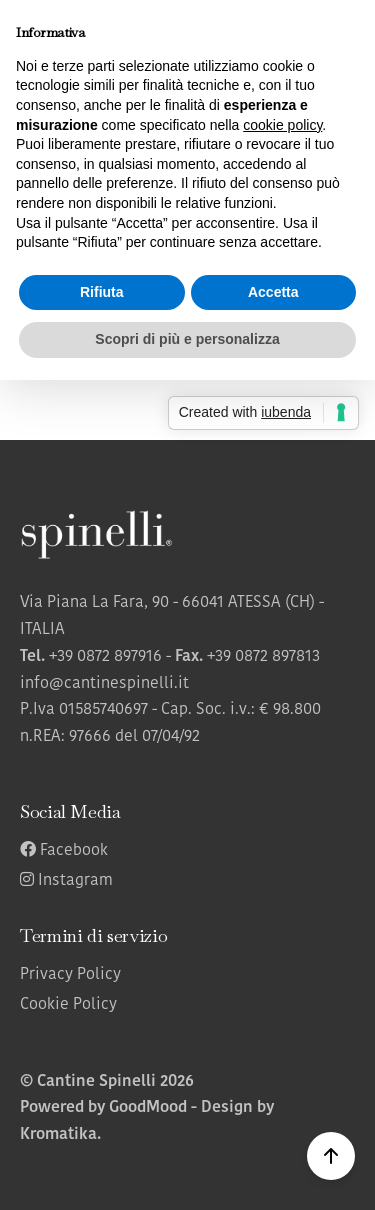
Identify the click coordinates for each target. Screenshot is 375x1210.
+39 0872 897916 (105, 657)
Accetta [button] (273, 292)
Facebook (64, 851)
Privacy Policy (70, 975)
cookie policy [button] (282, 125)
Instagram (66, 881)
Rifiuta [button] (102, 292)
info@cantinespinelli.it (104, 684)
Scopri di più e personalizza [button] (187, 339)
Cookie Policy (68, 1005)
